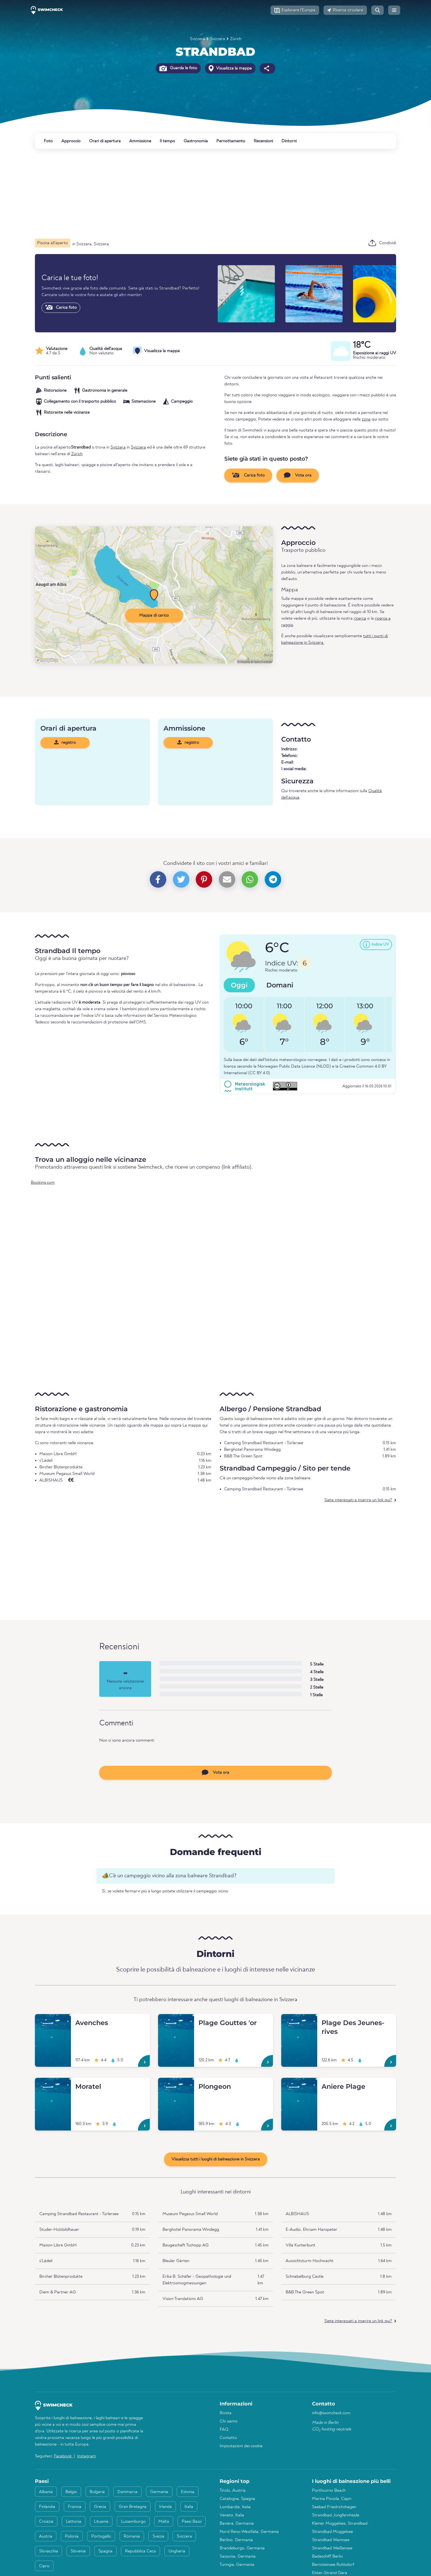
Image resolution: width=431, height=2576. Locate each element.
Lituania (101, 2521)
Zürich (235, 39)
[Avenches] (53, 2020)
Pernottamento (230, 141)
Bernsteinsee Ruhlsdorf (333, 2565)
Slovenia (78, 2551)
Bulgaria (97, 2492)
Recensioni (263, 141)
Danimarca (127, 2492)
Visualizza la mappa (230, 68)
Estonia (187, 2492)
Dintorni (289, 141)
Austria (45, 2536)
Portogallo (101, 2536)
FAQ (224, 2429)
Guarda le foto (178, 68)
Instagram (86, 2456)
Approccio (71, 141)
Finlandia (47, 2507)
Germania (159, 2492)
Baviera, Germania (237, 2523)
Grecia (100, 2507)
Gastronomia (196, 141)
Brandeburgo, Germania (242, 2548)
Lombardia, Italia (235, 2507)
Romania (132, 2536)
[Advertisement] (200, 193)
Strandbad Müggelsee (332, 2532)
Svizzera (197, 39)
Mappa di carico (154, 615)
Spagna (105, 2551)
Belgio (71, 2492)
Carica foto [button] (248, 475)
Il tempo (167, 141)
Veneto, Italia (232, 2515)
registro (65, 742)
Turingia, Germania (237, 2565)
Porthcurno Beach (329, 2490)
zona (366, 419)
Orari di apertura (105, 141)
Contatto (228, 2438)
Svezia (158, 2536)
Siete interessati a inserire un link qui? (358, 1500)
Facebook (63, 2456)
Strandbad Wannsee (330, 2540)
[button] (294, 10)
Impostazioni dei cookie (241, 2446)
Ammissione (140, 141)
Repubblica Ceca (140, 2551)
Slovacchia (48, 2551)
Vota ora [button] (297, 475)
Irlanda (165, 2507)
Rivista (225, 2413)
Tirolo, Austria (232, 2490)
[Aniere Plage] (299, 2084)
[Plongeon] (176, 2084)
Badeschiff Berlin (327, 2556)
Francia (74, 2507)
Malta (163, 2521)
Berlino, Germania (236, 2540)
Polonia (72, 2536)
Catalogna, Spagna (237, 2499)
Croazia (46, 2521)
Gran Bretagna (133, 2507)
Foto (48, 141)
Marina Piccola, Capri (331, 2499)
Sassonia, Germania (238, 2556)
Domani (279, 985)
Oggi (239, 985)
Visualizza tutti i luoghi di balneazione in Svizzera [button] (216, 2159)
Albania (46, 2492)
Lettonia (73, 2521)
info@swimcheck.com (331, 2413)
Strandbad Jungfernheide (335, 2515)
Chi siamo (228, 2421)
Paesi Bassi (191, 2521)
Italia (188, 2507)
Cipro (44, 2566)
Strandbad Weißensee (332, 2548)
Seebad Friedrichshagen (334, 2507)
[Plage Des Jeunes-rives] (299, 2020)
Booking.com (43, 1182)
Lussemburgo (133, 2521)
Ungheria (176, 2551)
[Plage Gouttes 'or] (176, 2020)
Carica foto (61, 307)
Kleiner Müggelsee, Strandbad (340, 2523)
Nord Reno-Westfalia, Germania (249, 2532)
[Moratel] (53, 2084)
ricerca (360, 618)
